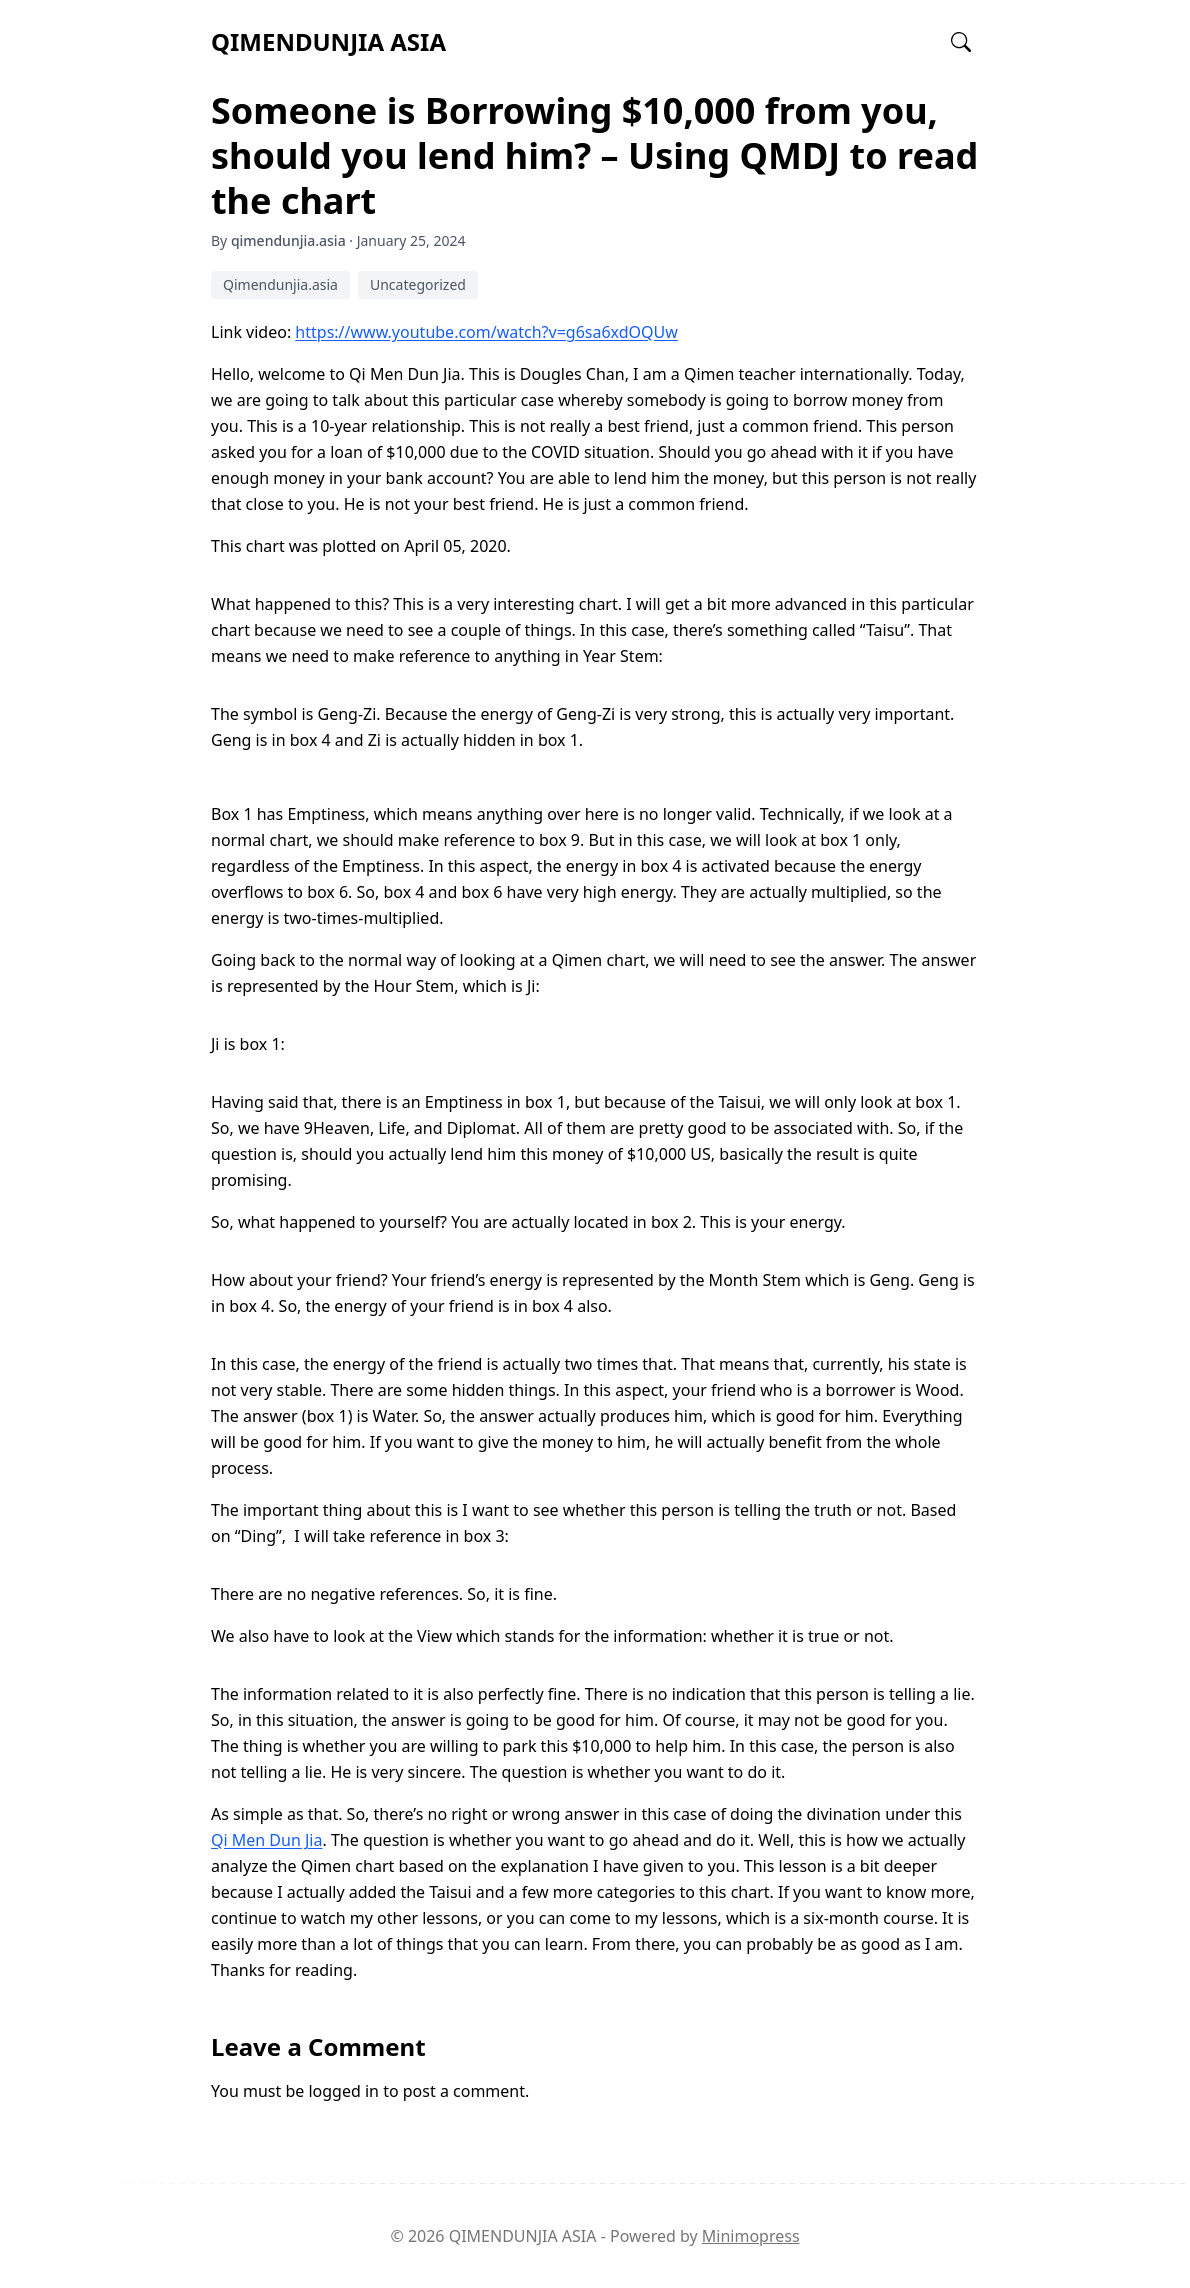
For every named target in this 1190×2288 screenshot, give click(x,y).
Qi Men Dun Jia (266, 1840)
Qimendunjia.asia (280, 284)
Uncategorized (418, 284)
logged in (343, 2091)
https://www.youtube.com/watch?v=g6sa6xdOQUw (486, 332)
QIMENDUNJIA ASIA (328, 41)
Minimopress (751, 2236)
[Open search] (961, 42)
